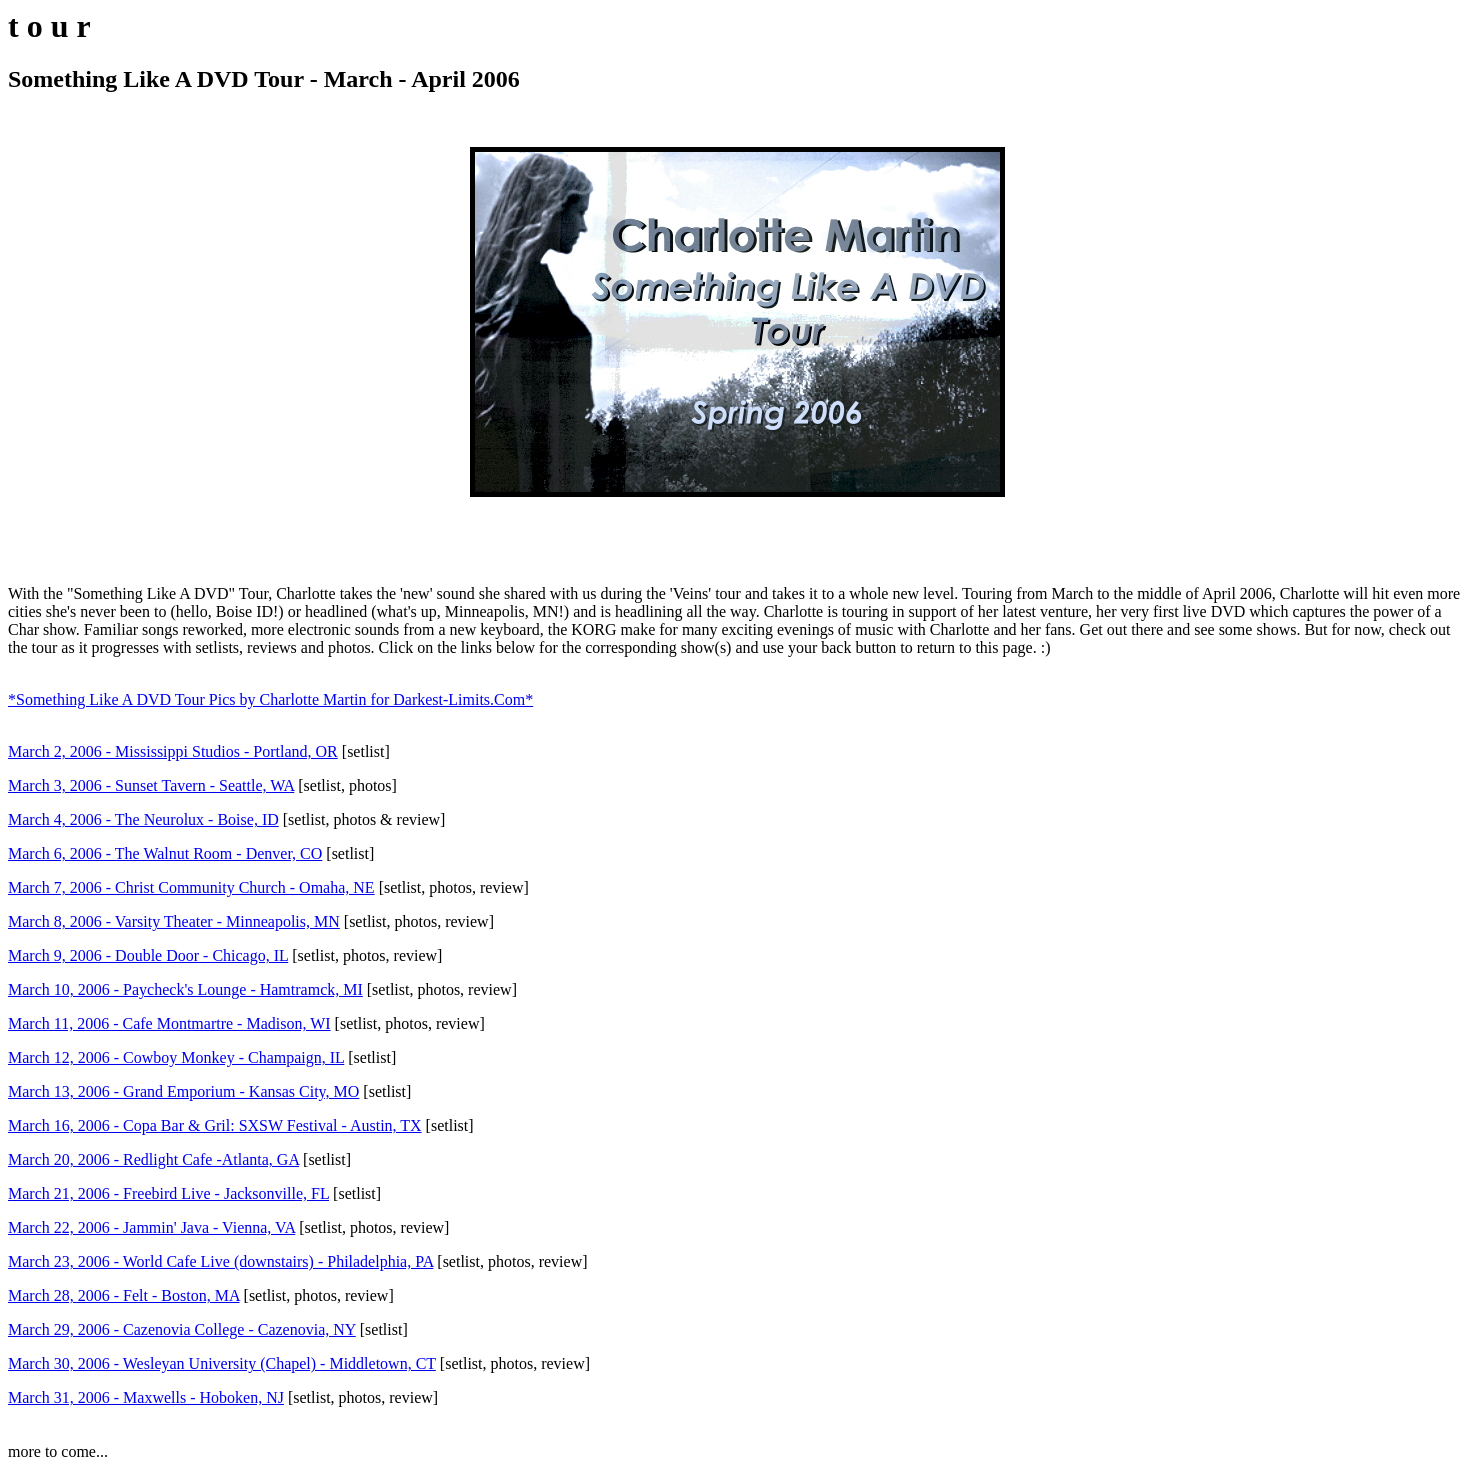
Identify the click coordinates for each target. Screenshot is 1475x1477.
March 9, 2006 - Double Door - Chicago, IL (148, 955)
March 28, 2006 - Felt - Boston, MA (124, 1295)
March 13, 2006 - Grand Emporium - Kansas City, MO (183, 1091)
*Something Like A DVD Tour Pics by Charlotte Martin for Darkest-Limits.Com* (270, 699)
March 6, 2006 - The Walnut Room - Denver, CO (165, 853)
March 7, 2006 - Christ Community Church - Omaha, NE (191, 887)
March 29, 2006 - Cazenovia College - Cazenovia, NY (182, 1329)
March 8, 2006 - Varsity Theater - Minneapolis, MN (174, 921)
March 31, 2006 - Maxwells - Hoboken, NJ (146, 1397)
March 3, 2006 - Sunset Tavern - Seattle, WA (151, 785)
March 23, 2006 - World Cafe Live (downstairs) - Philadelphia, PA (220, 1261)
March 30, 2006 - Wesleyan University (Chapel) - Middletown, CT (222, 1363)
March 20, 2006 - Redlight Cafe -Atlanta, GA (153, 1159)
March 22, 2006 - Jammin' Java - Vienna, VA (151, 1227)
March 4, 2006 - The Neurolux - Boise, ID (143, 819)
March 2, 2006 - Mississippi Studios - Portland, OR (173, 751)
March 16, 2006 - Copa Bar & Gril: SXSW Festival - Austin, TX (215, 1125)
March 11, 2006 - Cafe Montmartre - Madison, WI (169, 1023)
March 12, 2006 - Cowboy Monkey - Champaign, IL (176, 1057)
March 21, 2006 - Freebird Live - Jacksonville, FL (168, 1193)
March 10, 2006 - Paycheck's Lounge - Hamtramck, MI (185, 989)
